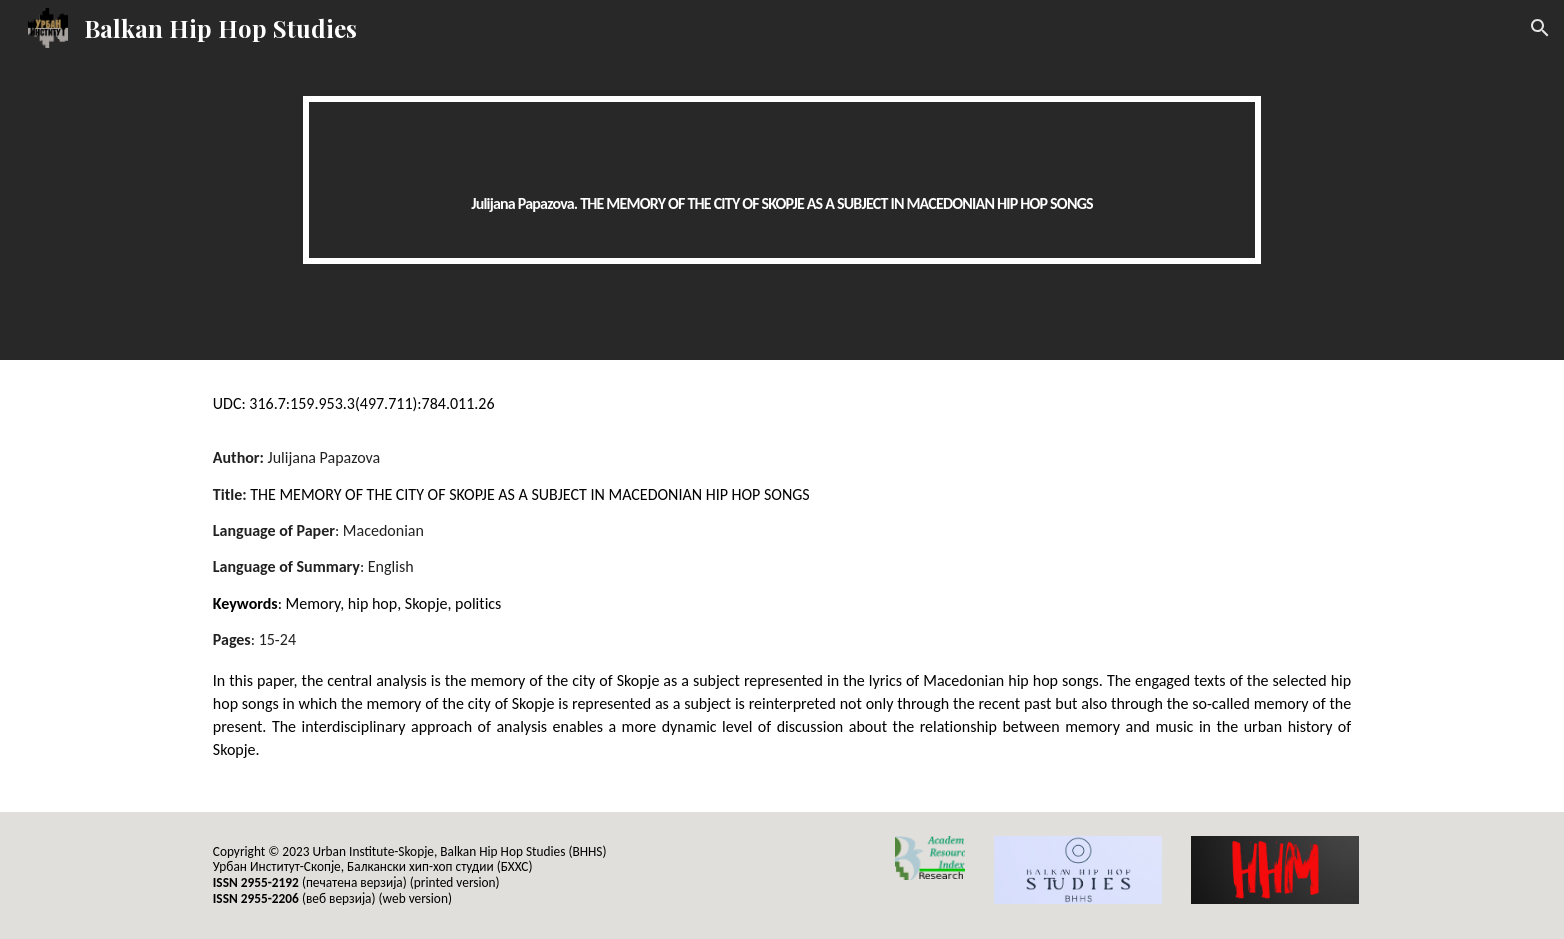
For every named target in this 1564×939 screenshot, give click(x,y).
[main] (781, 180)
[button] (1540, 28)
